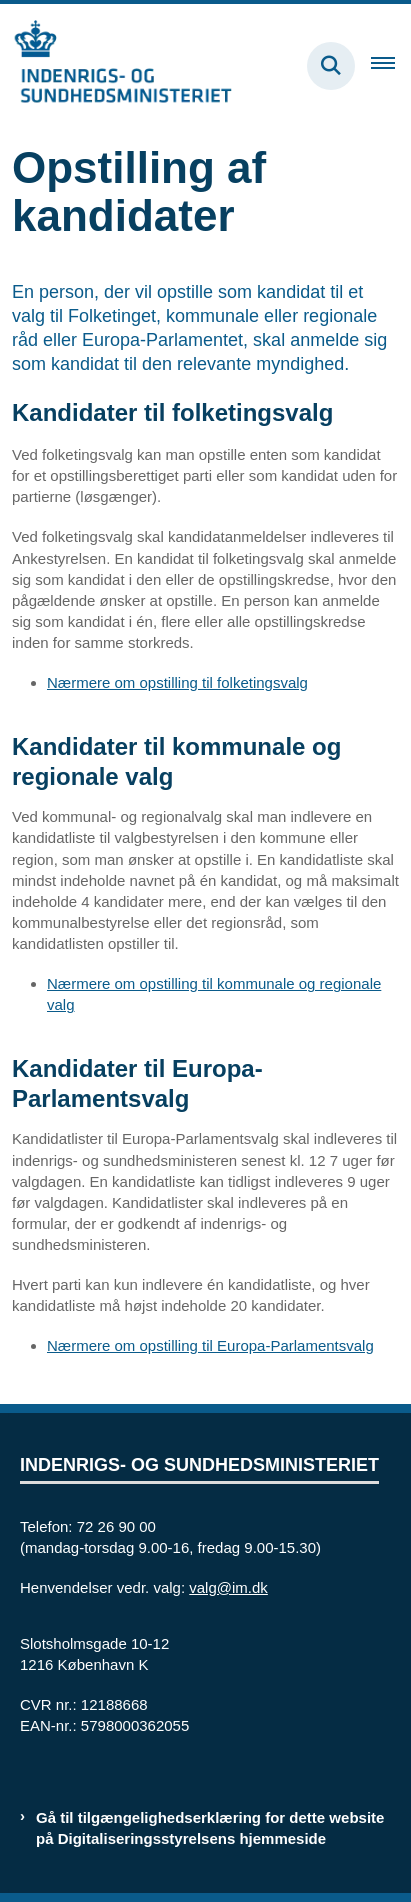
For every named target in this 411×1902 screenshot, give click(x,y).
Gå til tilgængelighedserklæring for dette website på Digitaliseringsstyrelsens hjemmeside (210, 1828)
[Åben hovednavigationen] (391, 66)
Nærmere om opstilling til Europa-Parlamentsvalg (210, 1345)
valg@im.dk (228, 1587)
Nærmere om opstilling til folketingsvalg (177, 682)
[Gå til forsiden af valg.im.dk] (116, 65)
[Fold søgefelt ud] (331, 66)
